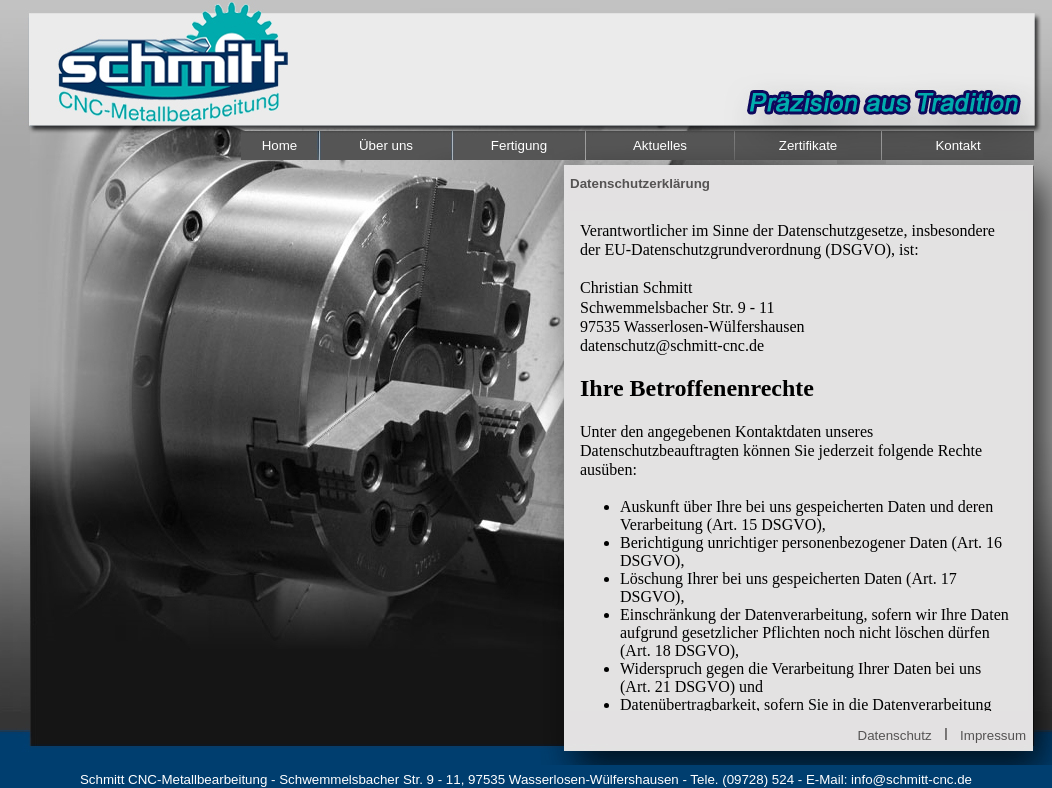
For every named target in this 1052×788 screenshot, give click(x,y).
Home (280, 145)
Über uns (386, 145)
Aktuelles (660, 145)
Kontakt (957, 145)
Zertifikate (808, 145)
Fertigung (519, 145)
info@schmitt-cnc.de (911, 779)
